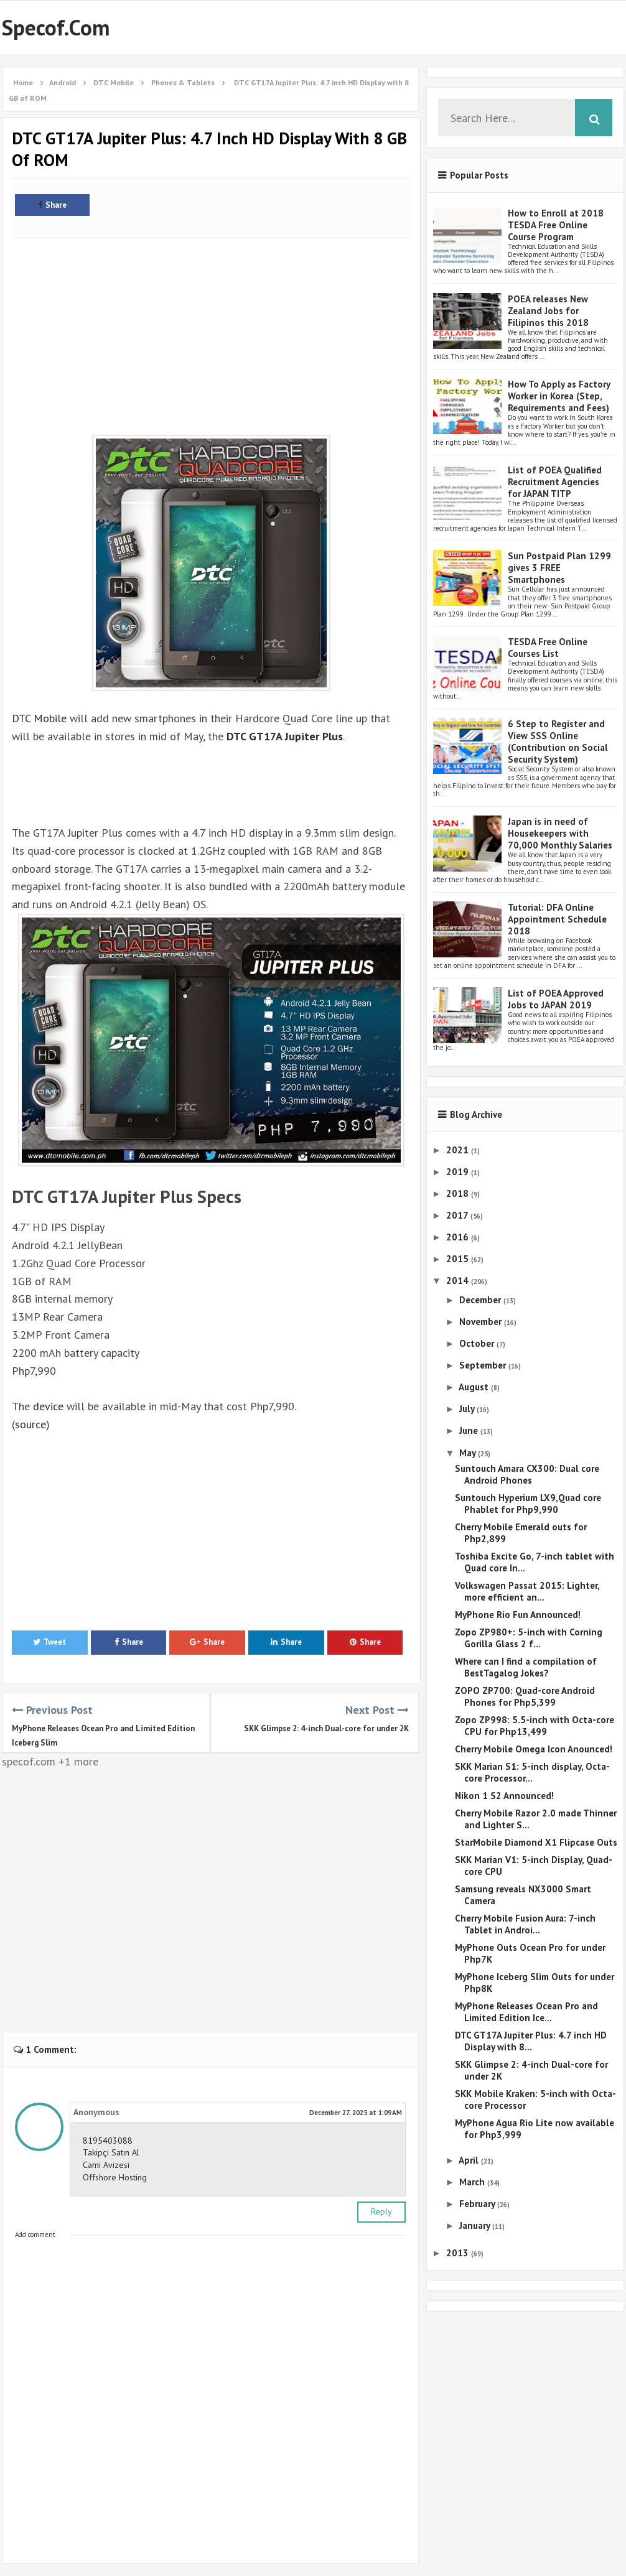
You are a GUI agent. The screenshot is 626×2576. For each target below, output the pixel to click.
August (475, 1387)
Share (52, 205)
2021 (458, 1150)
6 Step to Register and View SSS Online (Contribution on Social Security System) (558, 741)
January (475, 2225)
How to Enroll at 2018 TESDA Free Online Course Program (556, 225)
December (481, 1300)
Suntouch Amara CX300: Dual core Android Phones (527, 1474)
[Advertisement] (211, 330)
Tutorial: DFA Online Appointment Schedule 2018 (557, 919)
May (468, 1453)
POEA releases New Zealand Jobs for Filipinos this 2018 (548, 310)
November (481, 1322)
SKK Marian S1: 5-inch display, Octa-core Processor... (532, 1772)
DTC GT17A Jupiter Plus (285, 736)
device (48, 1406)
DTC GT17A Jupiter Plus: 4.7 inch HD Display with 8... (531, 2041)
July (468, 1409)
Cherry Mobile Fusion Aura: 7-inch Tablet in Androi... (525, 1924)
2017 (458, 1215)
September (483, 1365)
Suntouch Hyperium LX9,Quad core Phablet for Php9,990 (528, 1503)
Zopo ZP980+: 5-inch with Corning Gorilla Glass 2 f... (528, 1638)
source (30, 1424)
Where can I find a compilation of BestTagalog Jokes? (526, 1667)
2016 (458, 1237)
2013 (458, 2253)
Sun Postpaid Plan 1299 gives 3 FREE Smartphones (559, 567)
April (470, 2160)
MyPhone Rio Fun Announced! (518, 1614)
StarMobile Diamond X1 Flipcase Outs (536, 1842)
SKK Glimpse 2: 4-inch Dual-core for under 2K (326, 1728)
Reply (381, 2211)
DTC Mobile (39, 718)
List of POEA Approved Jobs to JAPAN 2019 (556, 999)
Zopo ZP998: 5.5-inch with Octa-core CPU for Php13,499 (534, 1725)
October (478, 1343)
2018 (458, 1193)
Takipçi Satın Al (111, 2152)
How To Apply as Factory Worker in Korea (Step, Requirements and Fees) (559, 396)
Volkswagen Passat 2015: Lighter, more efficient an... (527, 1591)
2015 (458, 1259)
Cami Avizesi (106, 2164)
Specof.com (56, 27)
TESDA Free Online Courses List (547, 647)
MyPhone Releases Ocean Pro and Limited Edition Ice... (526, 2012)
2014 (458, 1280)
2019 (458, 1172)
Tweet (49, 1642)
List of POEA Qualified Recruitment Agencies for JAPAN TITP (555, 482)
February (478, 2204)
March (473, 2182)
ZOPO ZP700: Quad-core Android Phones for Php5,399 (525, 1696)
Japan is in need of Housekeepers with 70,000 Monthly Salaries (560, 833)
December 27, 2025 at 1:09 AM (355, 2112)
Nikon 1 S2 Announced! (504, 1796)
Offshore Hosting (115, 2177)
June (469, 1430)
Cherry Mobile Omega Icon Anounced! (533, 1749)
